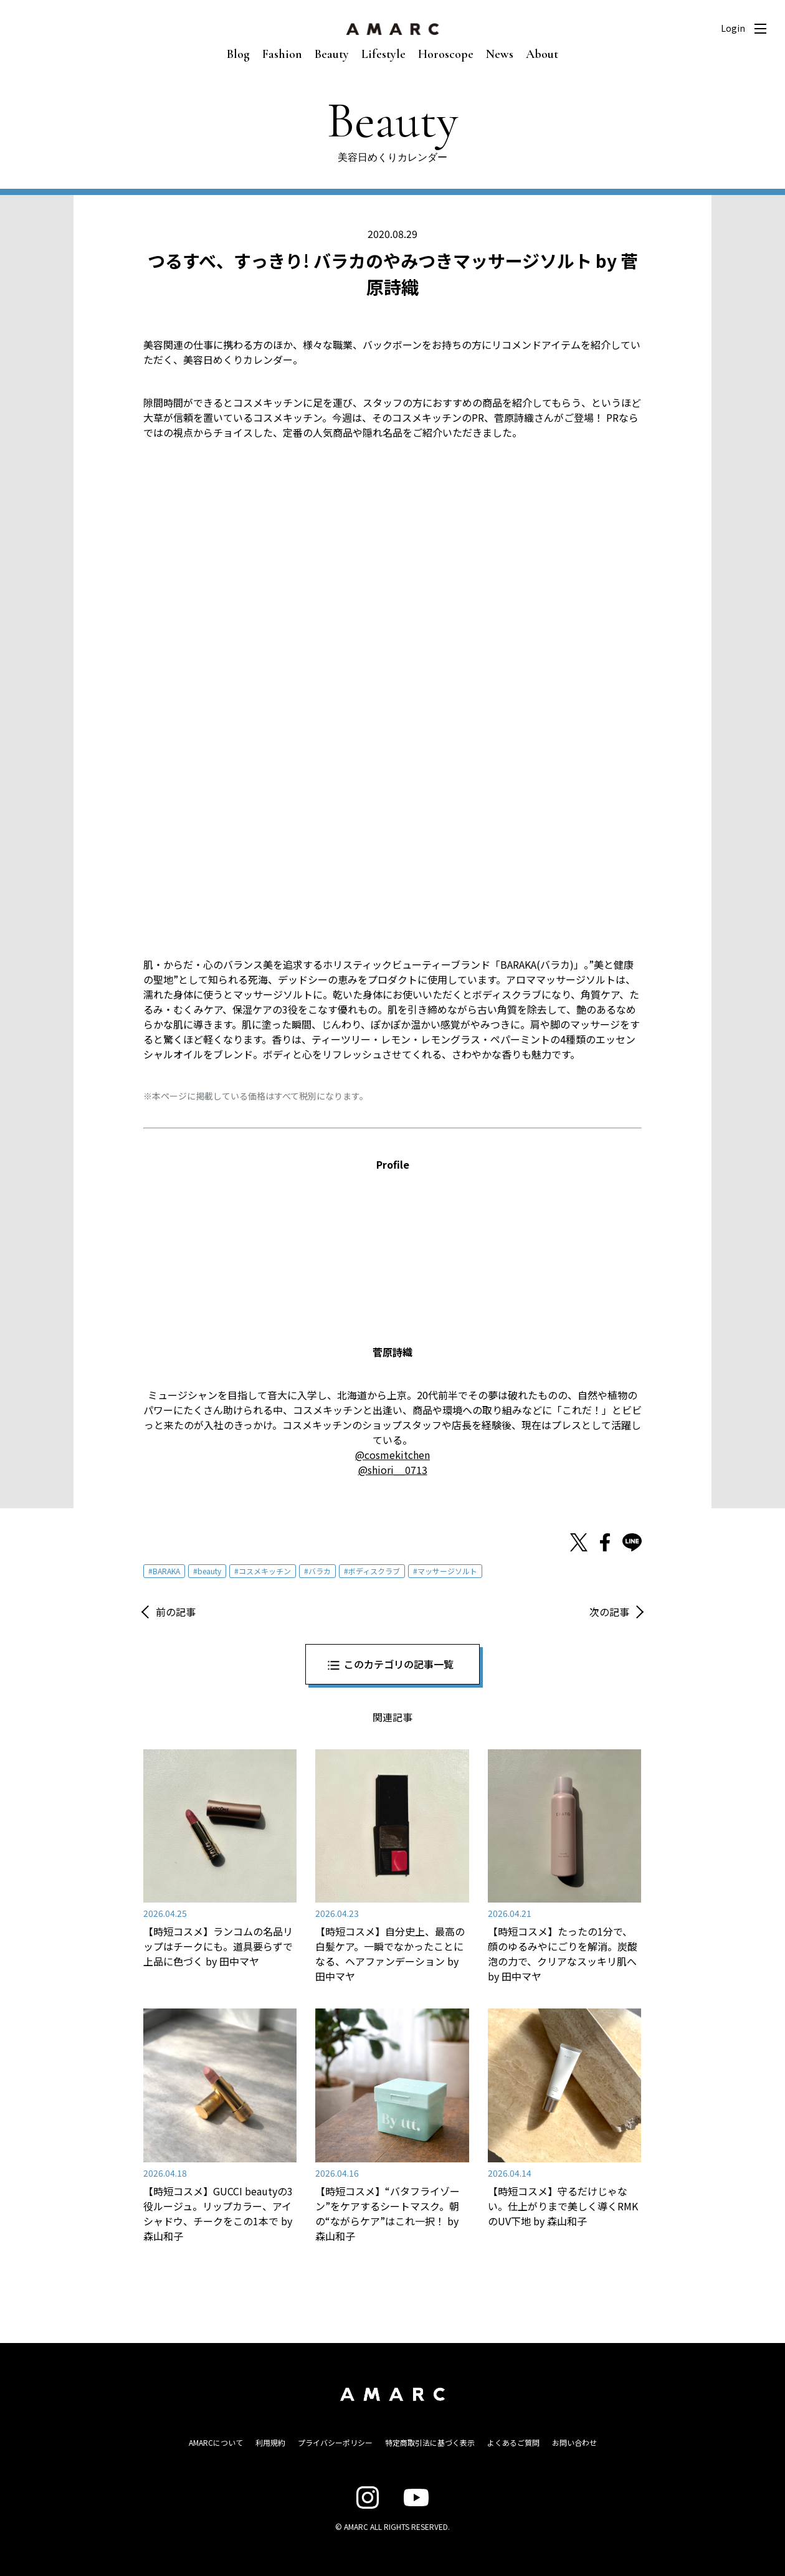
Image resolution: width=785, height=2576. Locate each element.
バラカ (319, 1571)
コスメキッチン (265, 1571)
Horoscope (445, 54)
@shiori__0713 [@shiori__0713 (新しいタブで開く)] (392, 1469)
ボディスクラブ (374, 1571)
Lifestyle (383, 54)
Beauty (332, 54)
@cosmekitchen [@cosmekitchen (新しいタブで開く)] (392, 1454)
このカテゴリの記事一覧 (399, 1663)
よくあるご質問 (513, 2442)
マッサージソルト (447, 1571)
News (499, 54)
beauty (209, 1571)
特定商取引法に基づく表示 (430, 2442)
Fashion (282, 54)
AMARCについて (216, 2442)
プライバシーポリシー (335, 2442)
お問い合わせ (574, 2442)
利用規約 (270, 2442)
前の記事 (176, 1611)
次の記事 (609, 1611)
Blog (238, 54)
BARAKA (166, 1571)
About (542, 54)
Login (733, 28)
